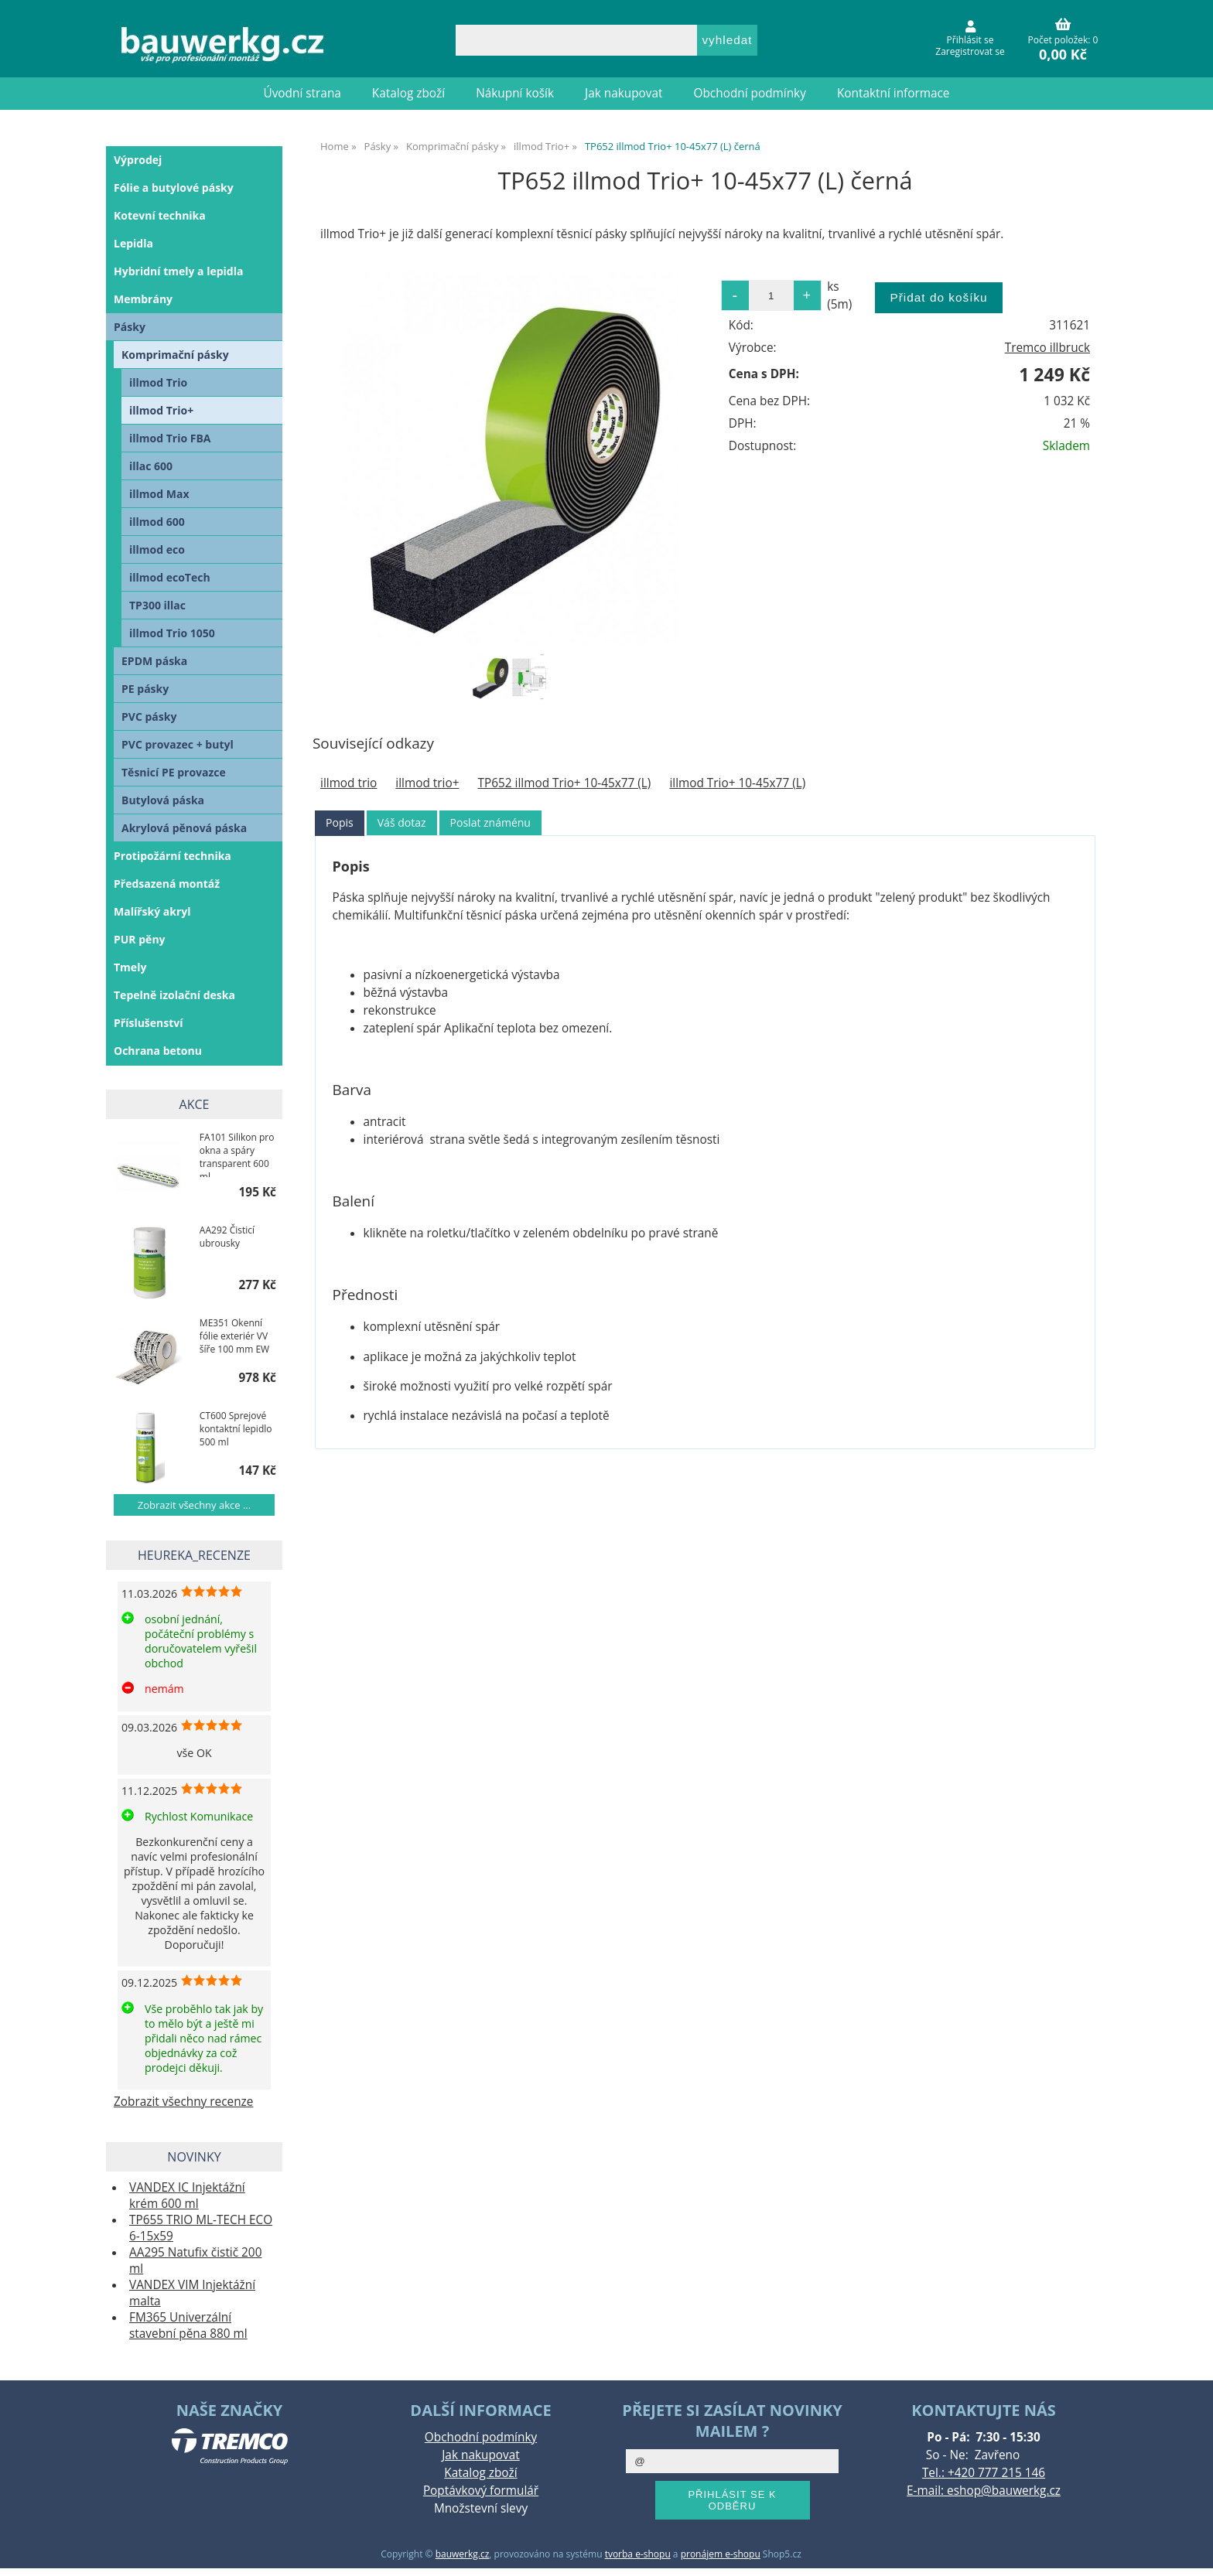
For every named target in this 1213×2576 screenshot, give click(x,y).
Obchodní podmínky (750, 93)
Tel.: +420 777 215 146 (983, 2473)
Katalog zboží (408, 93)
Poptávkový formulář (480, 2490)
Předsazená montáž (167, 883)
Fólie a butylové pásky (174, 187)
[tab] (339, 823)
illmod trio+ (427, 783)
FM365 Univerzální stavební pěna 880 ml (188, 2325)
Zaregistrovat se (969, 51)
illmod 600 (157, 521)
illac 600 (151, 466)
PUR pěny (140, 939)
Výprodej (138, 159)
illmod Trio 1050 (172, 633)
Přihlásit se (970, 39)
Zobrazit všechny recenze (183, 2101)
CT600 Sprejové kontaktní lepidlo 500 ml (236, 1428)
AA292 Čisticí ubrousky (227, 1236)
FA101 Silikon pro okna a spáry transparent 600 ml (237, 1154)
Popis (340, 822)
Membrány (143, 299)
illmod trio (348, 783)
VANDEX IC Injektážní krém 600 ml (187, 2195)
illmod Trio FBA (170, 438)
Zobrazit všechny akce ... (194, 1505)
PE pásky (145, 688)
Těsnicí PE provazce (173, 772)
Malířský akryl (152, 911)
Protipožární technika (172, 855)
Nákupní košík (515, 93)
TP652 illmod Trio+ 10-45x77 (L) (564, 783)
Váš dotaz (402, 822)
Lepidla (133, 243)
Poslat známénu (490, 822)
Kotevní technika (160, 215)
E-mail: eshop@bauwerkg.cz (984, 2490)
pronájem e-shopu (720, 2554)
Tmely (130, 967)
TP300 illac (157, 605)
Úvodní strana (302, 93)
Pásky (129, 326)
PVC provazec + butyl (177, 744)
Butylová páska (162, 800)
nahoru (1189, 2552)
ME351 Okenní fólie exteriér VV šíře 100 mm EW (234, 1336)
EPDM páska (154, 660)
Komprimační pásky (175, 354)
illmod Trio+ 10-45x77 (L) (737, 783)
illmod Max (159, 493)
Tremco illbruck (1047, 347)
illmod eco (157, 549)
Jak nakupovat (623, 93)
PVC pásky (148, 716)
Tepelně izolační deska (174, 995)
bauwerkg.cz (463, 2554)
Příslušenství (148, 1022)
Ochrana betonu (158, 1050)
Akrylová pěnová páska (184, 828)
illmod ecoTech (169, 577)
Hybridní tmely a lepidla (178, 271)
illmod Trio (158, 382)
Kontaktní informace (893, 93)
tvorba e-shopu (638, 2554)
